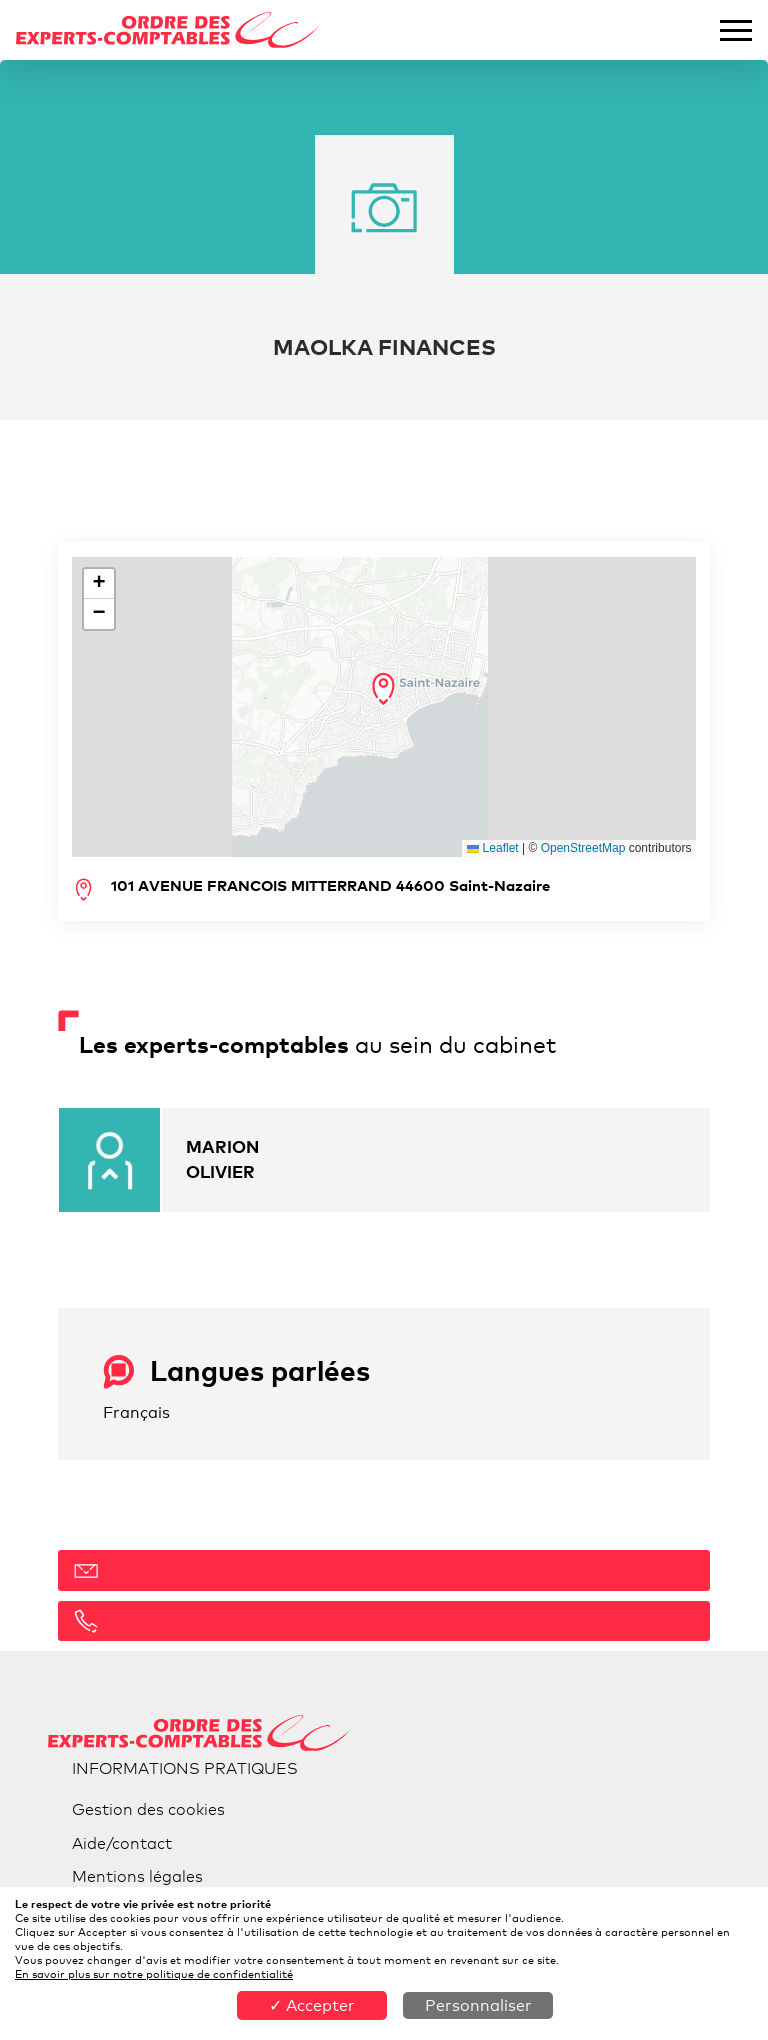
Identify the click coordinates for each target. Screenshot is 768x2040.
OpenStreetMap (583, 848)
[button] (383, 689)
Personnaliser (478, 2005)
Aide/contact (122, 1843)
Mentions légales (137, 1876)
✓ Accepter (312, 2005)
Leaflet (492, 848)
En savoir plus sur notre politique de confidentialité (154, 1974)
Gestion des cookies (148, 1809)
